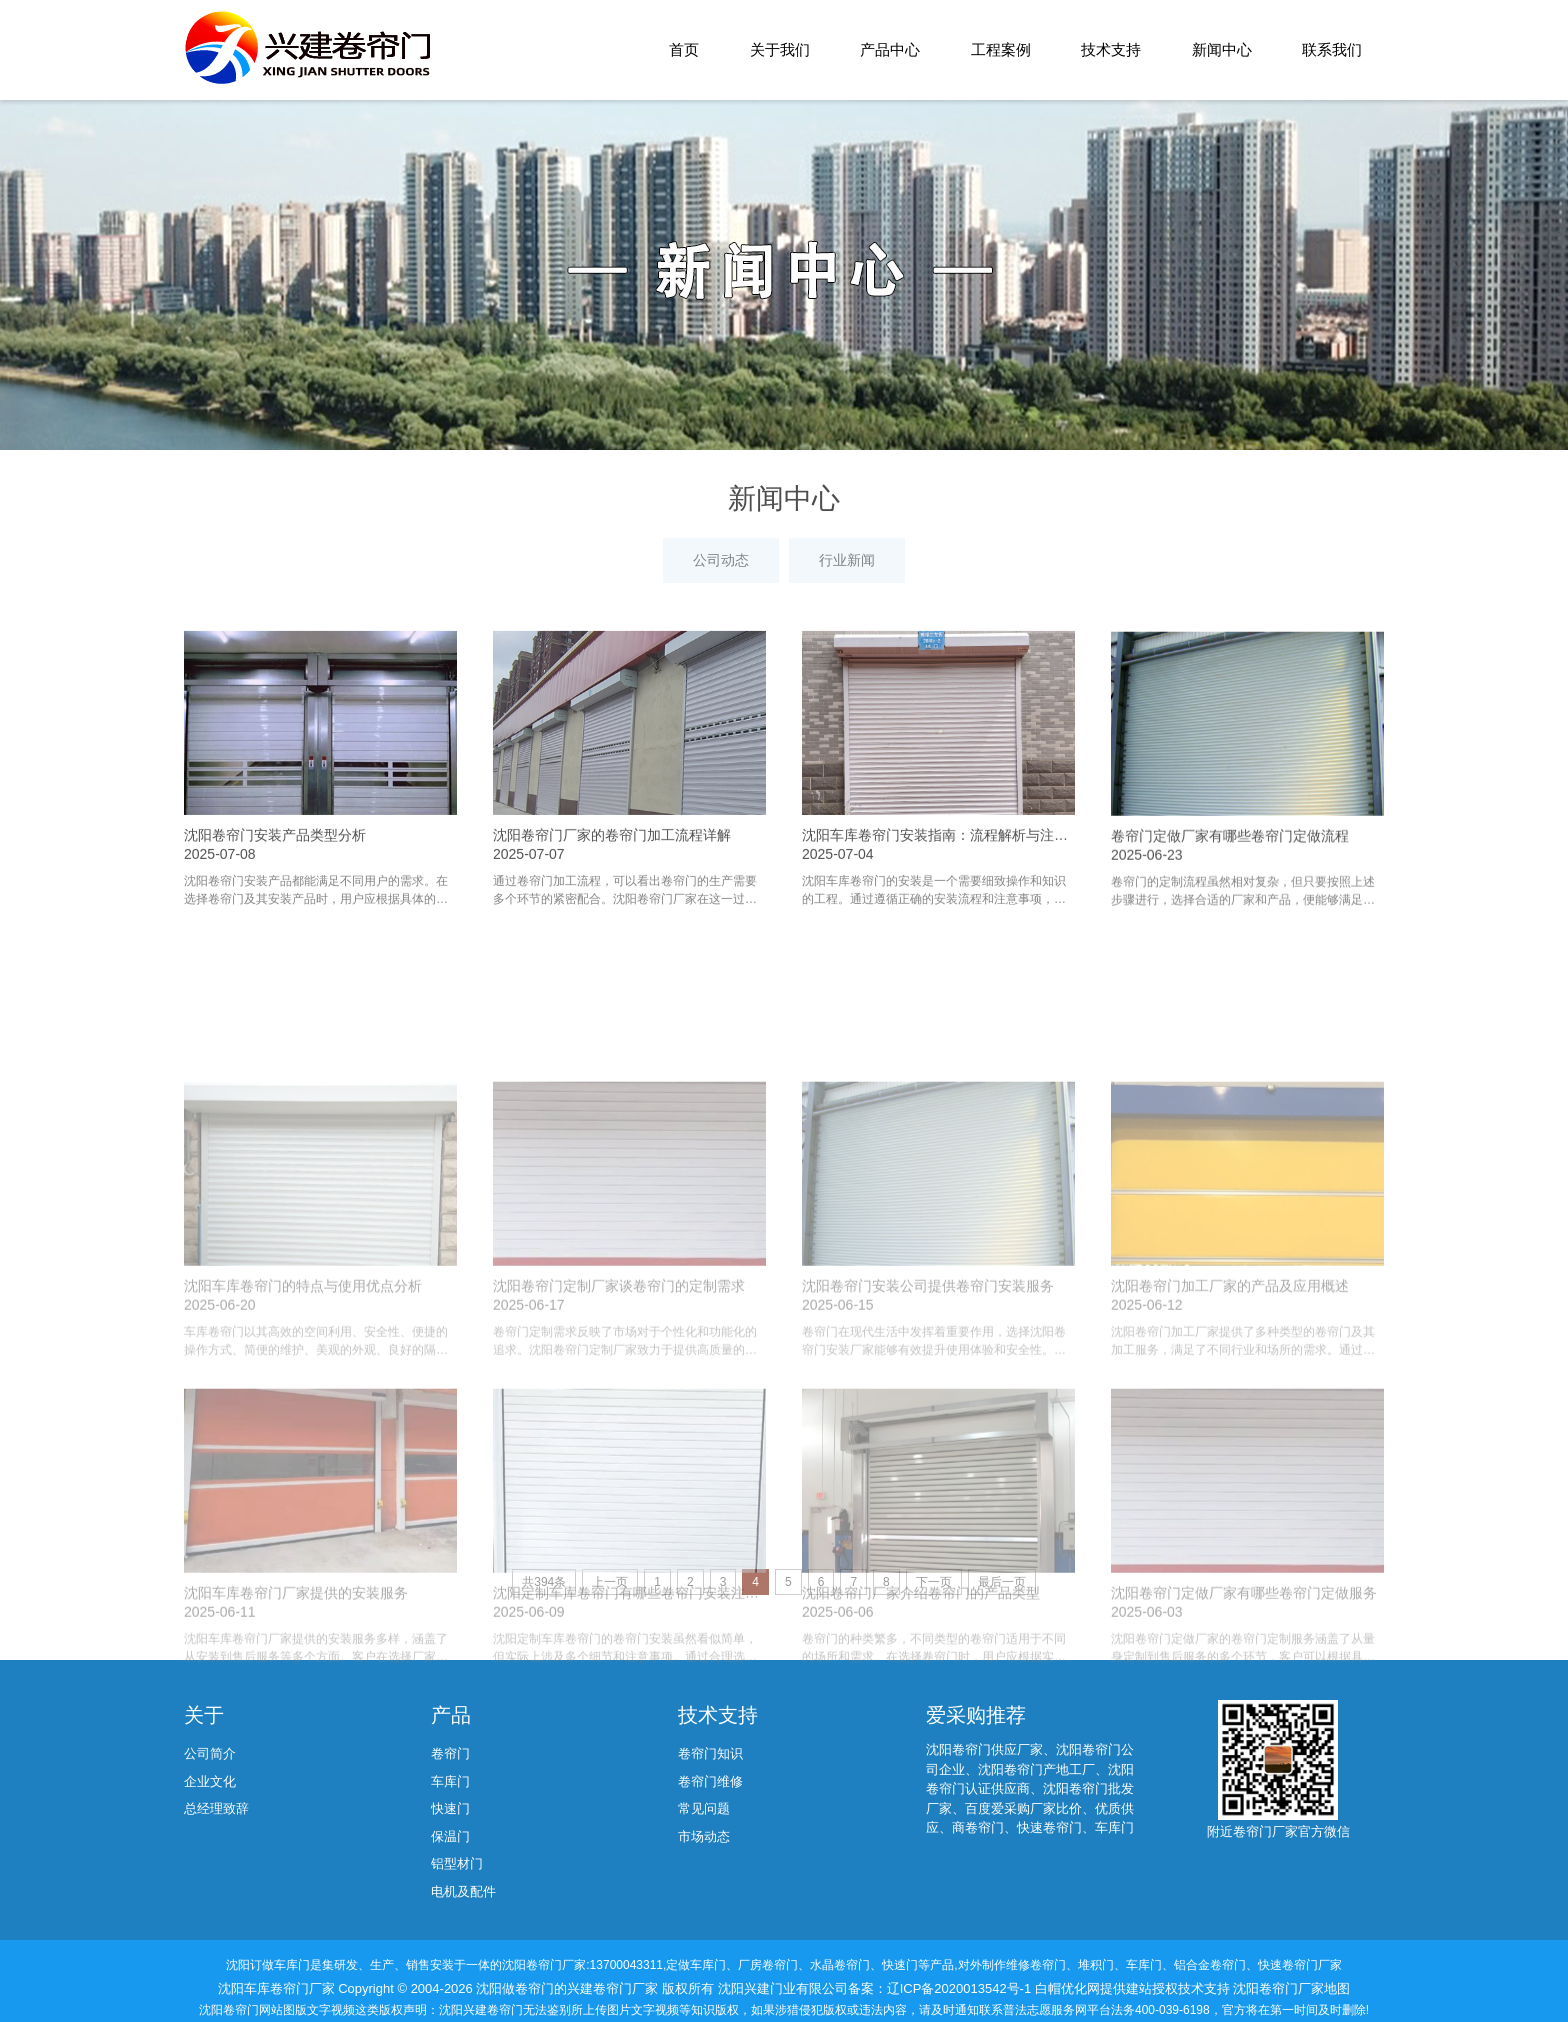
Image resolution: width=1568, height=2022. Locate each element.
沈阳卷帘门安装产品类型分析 (275, 921)
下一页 (934, 1582)
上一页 (610, 1582)
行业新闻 (847, 560)
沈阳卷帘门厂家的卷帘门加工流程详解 (612, 921)
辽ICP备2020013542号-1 (961, 1988)
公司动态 (721, 560)
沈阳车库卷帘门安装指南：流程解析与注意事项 (949, 921)
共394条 (544, 1582)
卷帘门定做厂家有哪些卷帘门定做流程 (1230, 928)
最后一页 (1002, 1582)
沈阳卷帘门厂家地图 (1291, 1988)
